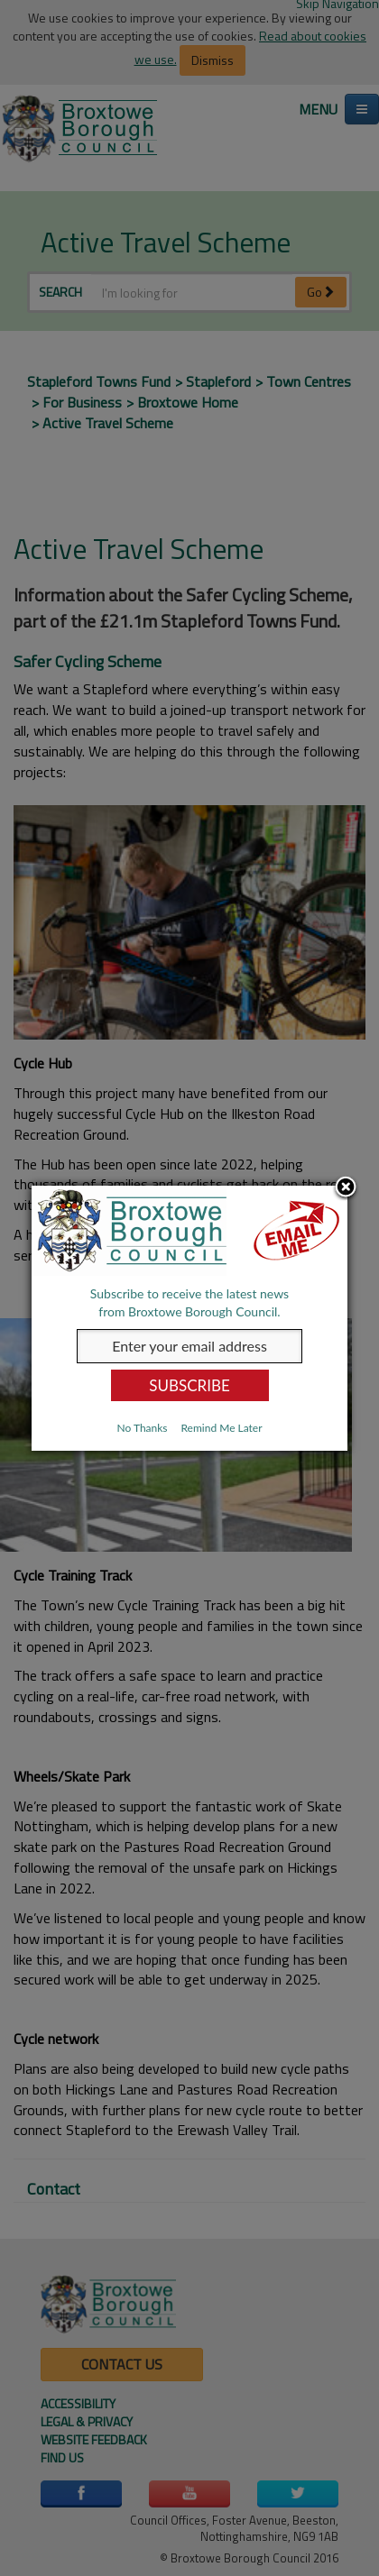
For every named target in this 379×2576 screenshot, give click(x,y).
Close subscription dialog (345, 1188)
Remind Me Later (221, 1428)
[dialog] (189, 1318)
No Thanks (141, 1428)
